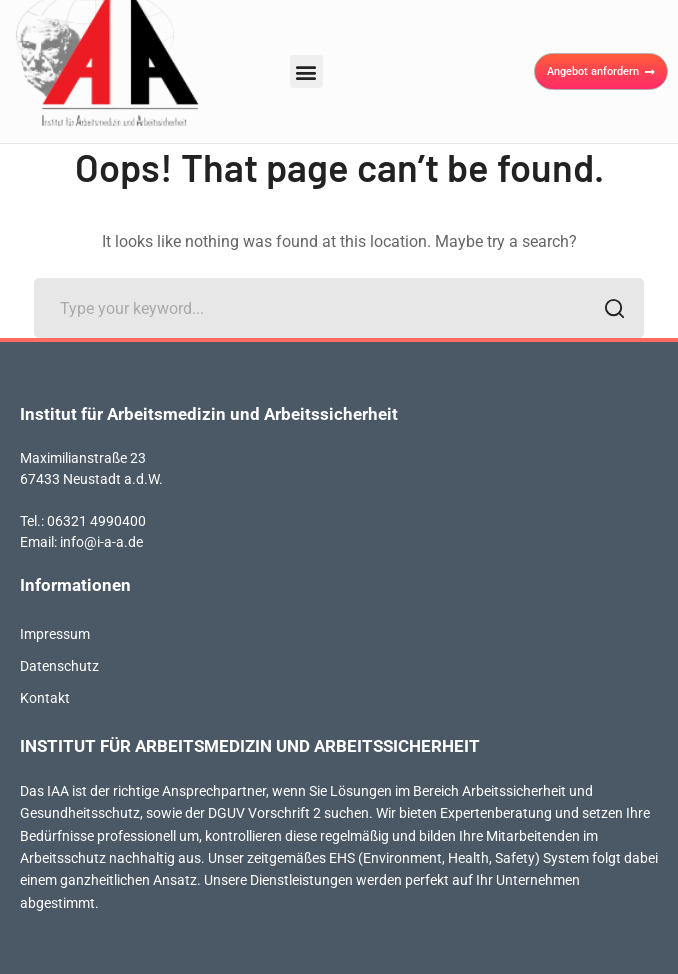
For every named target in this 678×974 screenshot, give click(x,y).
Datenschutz (59, 666)
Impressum (55, 634)
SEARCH (608, 310)
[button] (306, 71)
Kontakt (45, 698)
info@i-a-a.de (101, 542)
